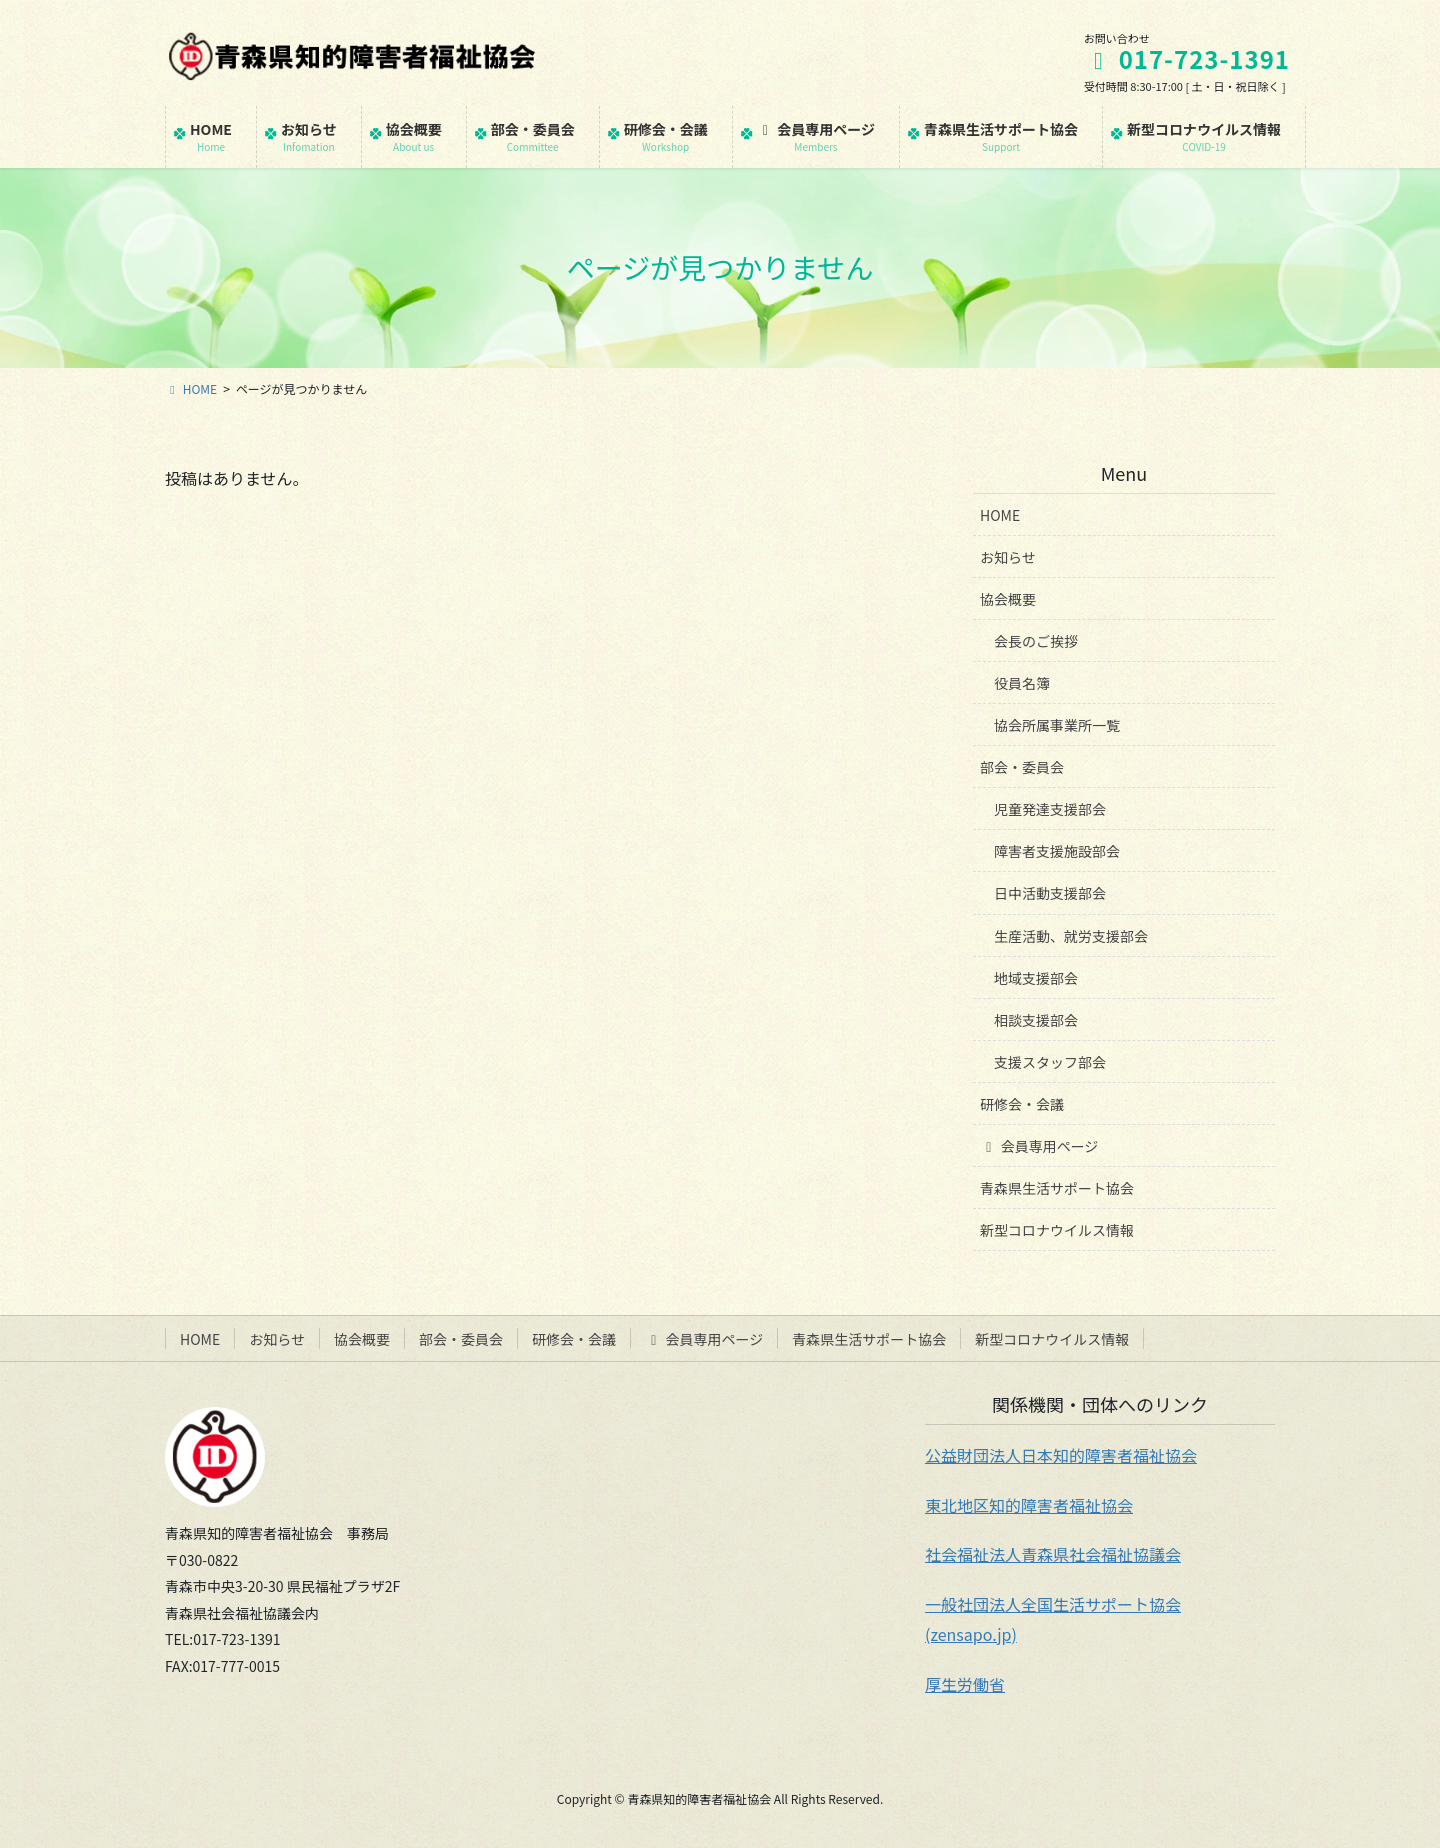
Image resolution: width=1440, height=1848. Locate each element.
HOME (1000, 515)
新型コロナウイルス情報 (1057, 1230)
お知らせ (1008, 557)
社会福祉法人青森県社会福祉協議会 (1053, 1554)
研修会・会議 (1022, 1104)
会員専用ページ (1039, 1146)
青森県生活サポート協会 (1057, 1188)
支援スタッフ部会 (1050, 1062)
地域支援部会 (1036, 978)
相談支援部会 (1036, 1020)
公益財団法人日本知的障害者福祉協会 (1061, 1455)
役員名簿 (1022, 683)
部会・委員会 (1022, 767)
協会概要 (1008, 599)
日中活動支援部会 (1050, 893)
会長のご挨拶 (1036, 641)
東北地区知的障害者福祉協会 (1029, 1505)
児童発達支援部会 (1050, 809)
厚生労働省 (965, 1684)
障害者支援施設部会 (1057, 851)
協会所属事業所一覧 (1057, 725)
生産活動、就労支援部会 (1071, 936)
